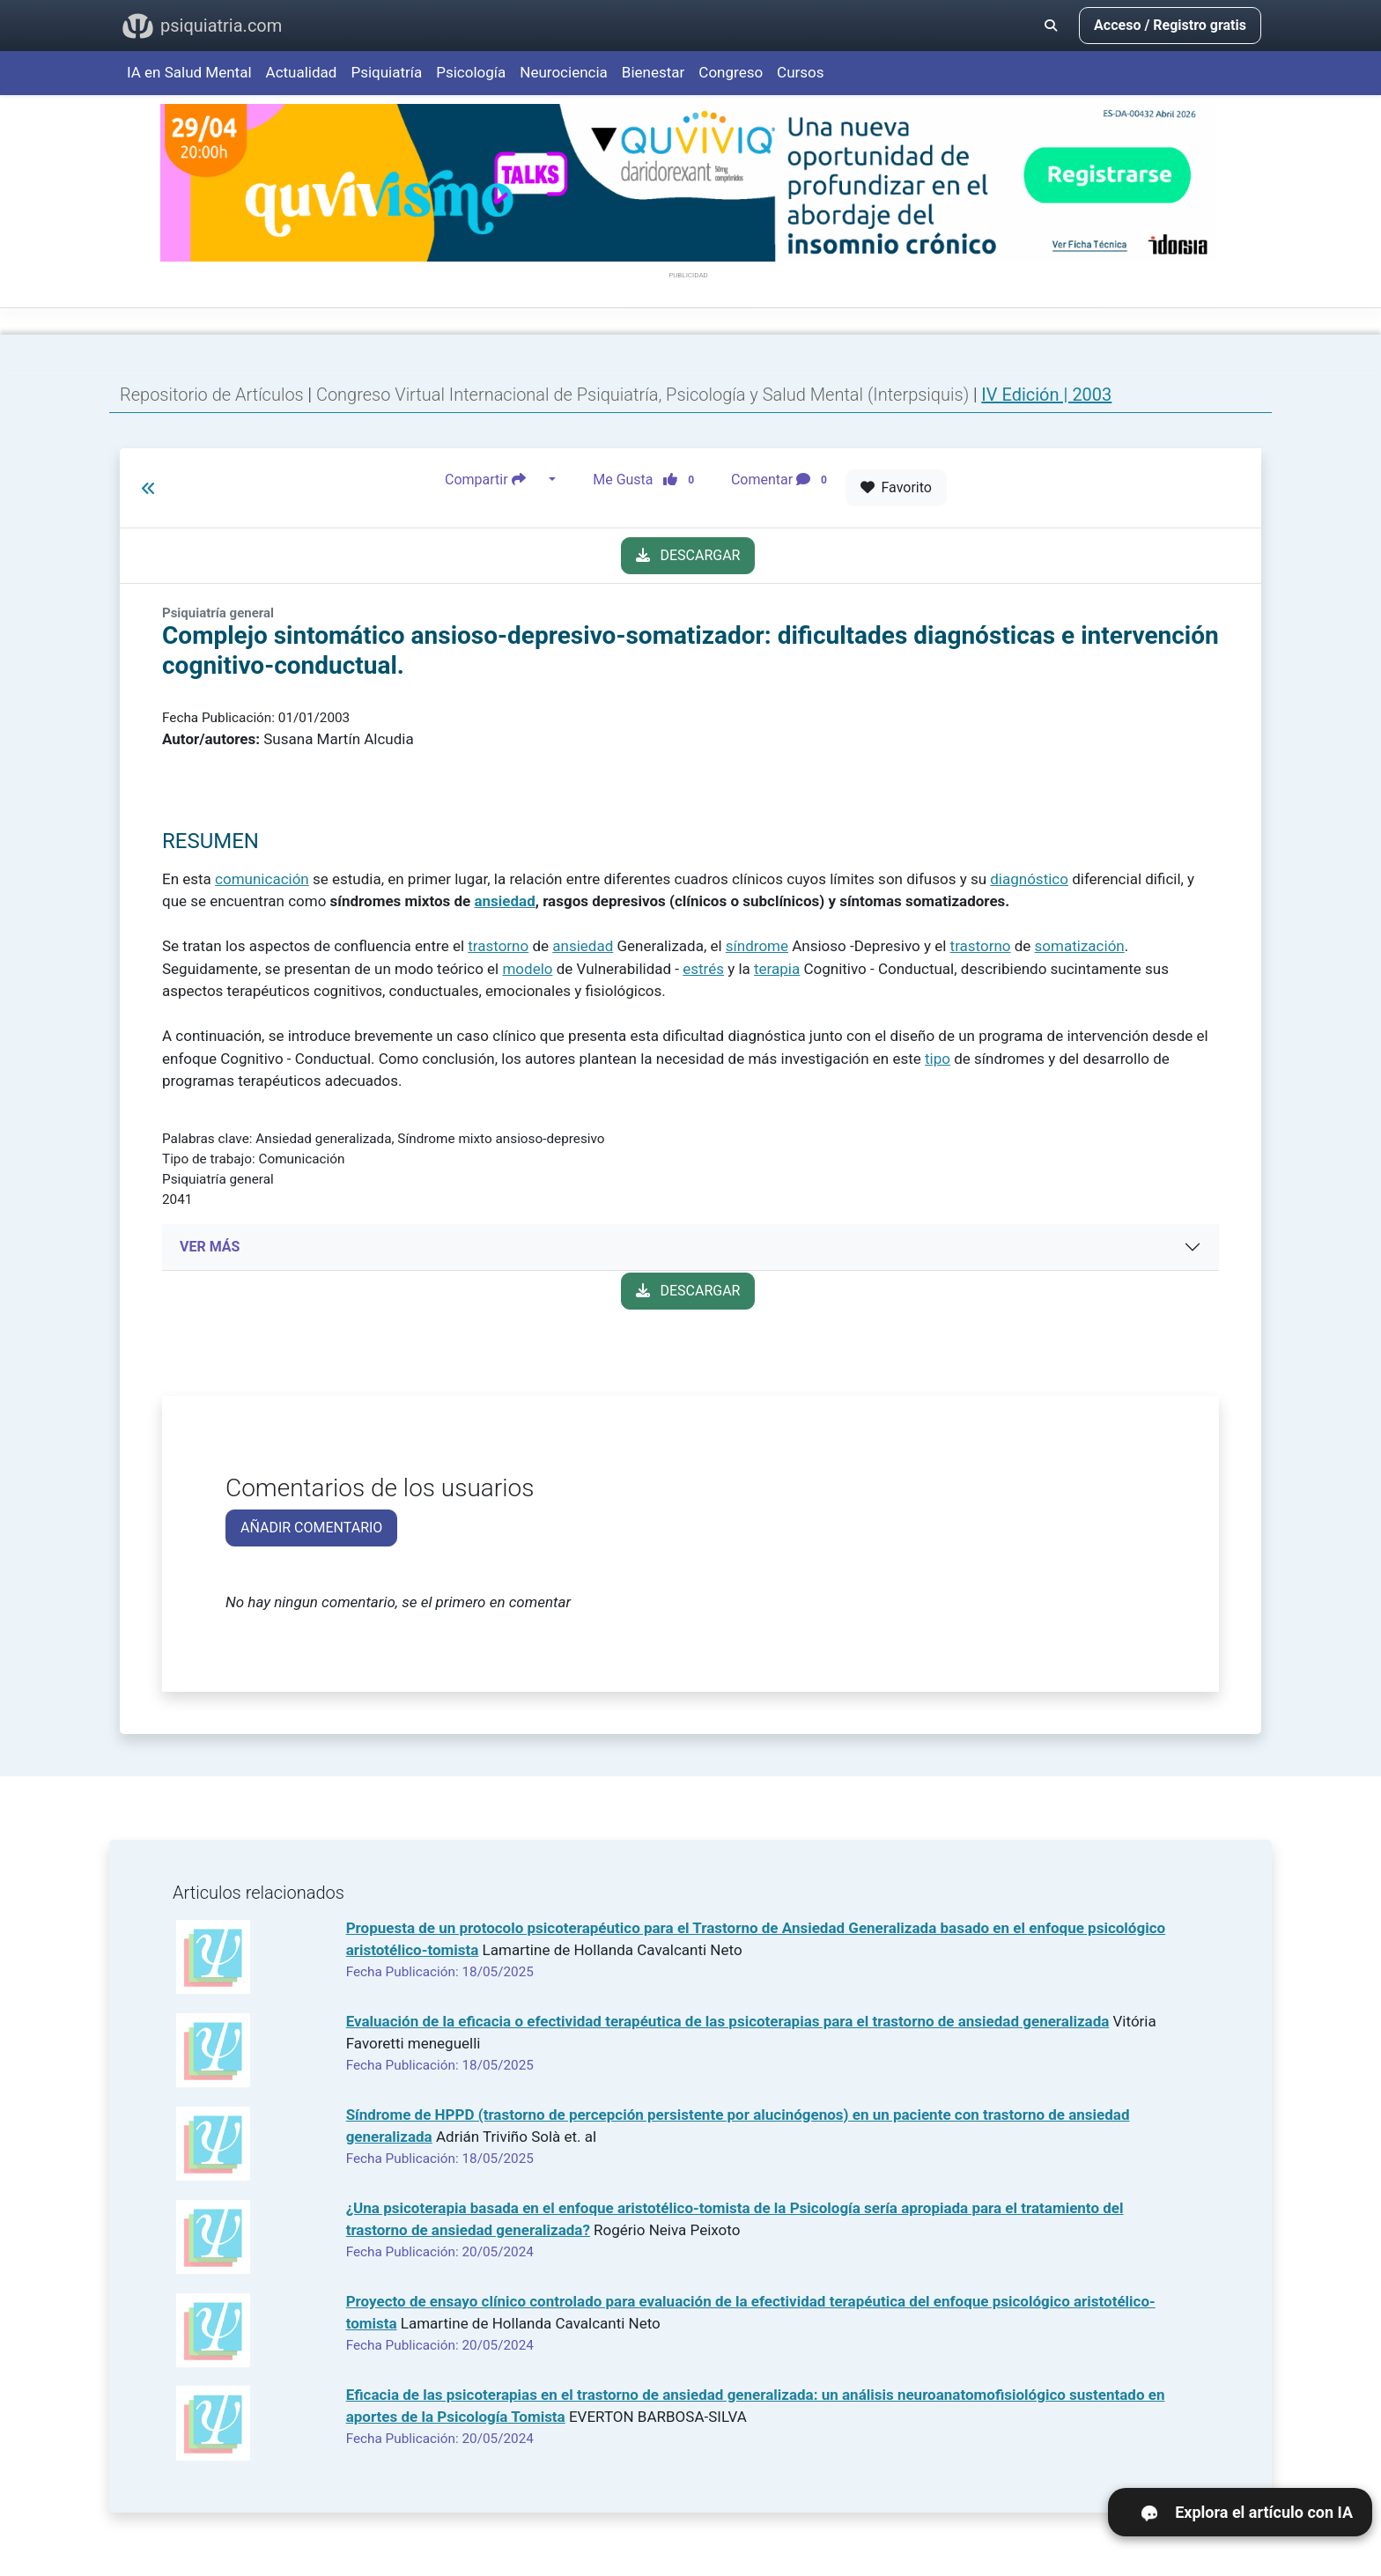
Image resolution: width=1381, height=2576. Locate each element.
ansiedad (504, 901)
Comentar (782, 480)
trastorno (498, 946)
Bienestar (653, 72)
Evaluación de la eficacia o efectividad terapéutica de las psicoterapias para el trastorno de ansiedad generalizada (728, 2021)
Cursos (800, 72)
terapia (777, 969)
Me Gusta (649, 480)
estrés (703, 969)
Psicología (471, 72)
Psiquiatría (386, 72)
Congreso (730, 72)
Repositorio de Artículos (212, 394)
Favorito (896, 487)
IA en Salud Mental (189, 72)
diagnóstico (1029, 879)
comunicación (262, 879)
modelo (527, 969)
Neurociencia (564, 72)
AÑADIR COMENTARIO (311, 1527)
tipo (937, 1058)
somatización (1080, 946)
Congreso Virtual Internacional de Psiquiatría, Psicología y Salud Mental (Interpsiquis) (644, 394)
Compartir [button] (495, 480)
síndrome (757, 946)
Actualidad (301, 72)
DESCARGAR (688, 555)
